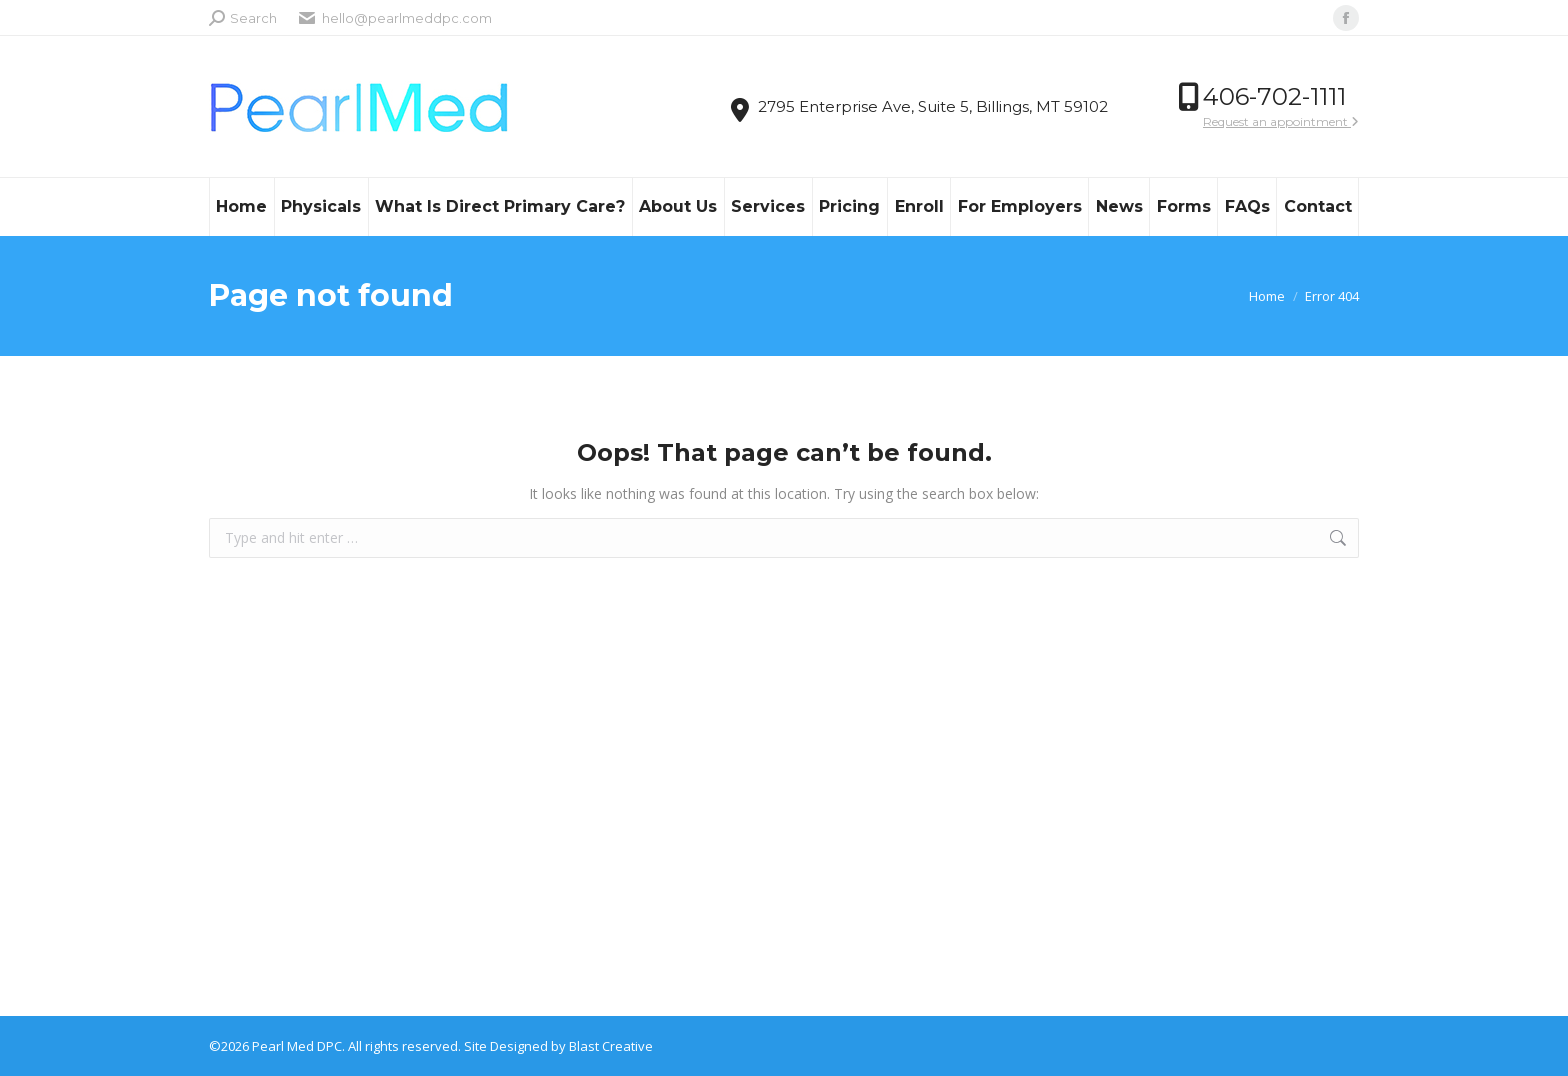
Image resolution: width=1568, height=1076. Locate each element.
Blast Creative (611, 1046)
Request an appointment (1281, 121)
